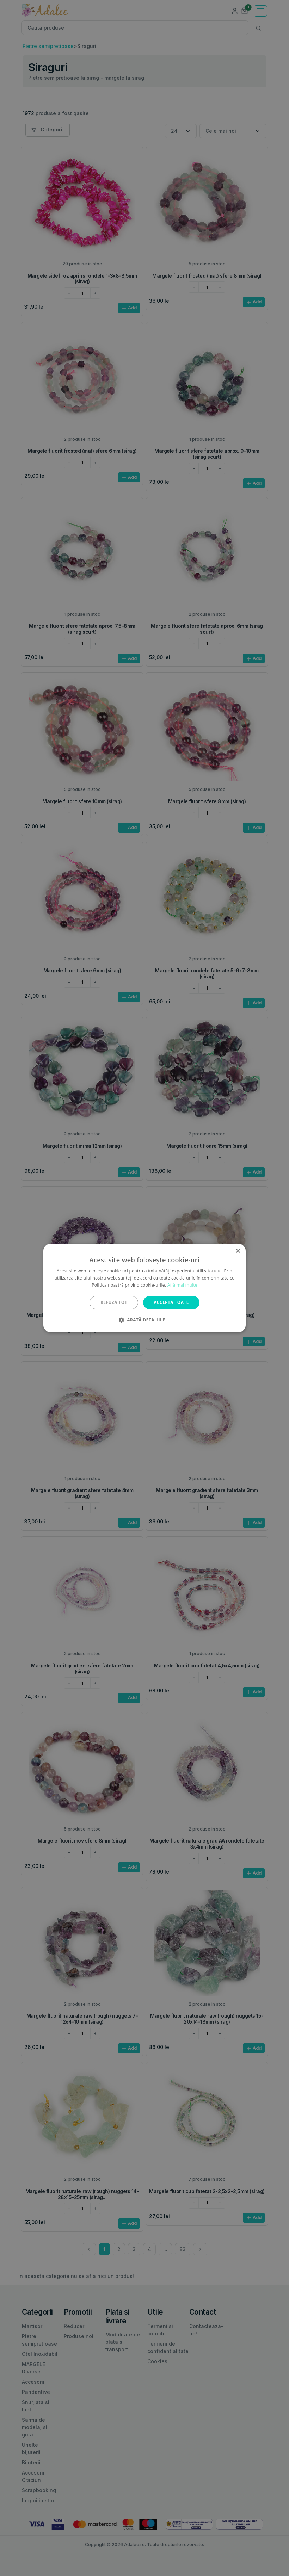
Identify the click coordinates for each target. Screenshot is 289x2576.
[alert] (144, 1288)
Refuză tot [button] (113, 1302)
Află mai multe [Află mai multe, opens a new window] (182, 1285)
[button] (144, 1320)
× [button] (237, 1251)
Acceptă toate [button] (171, 1302)
